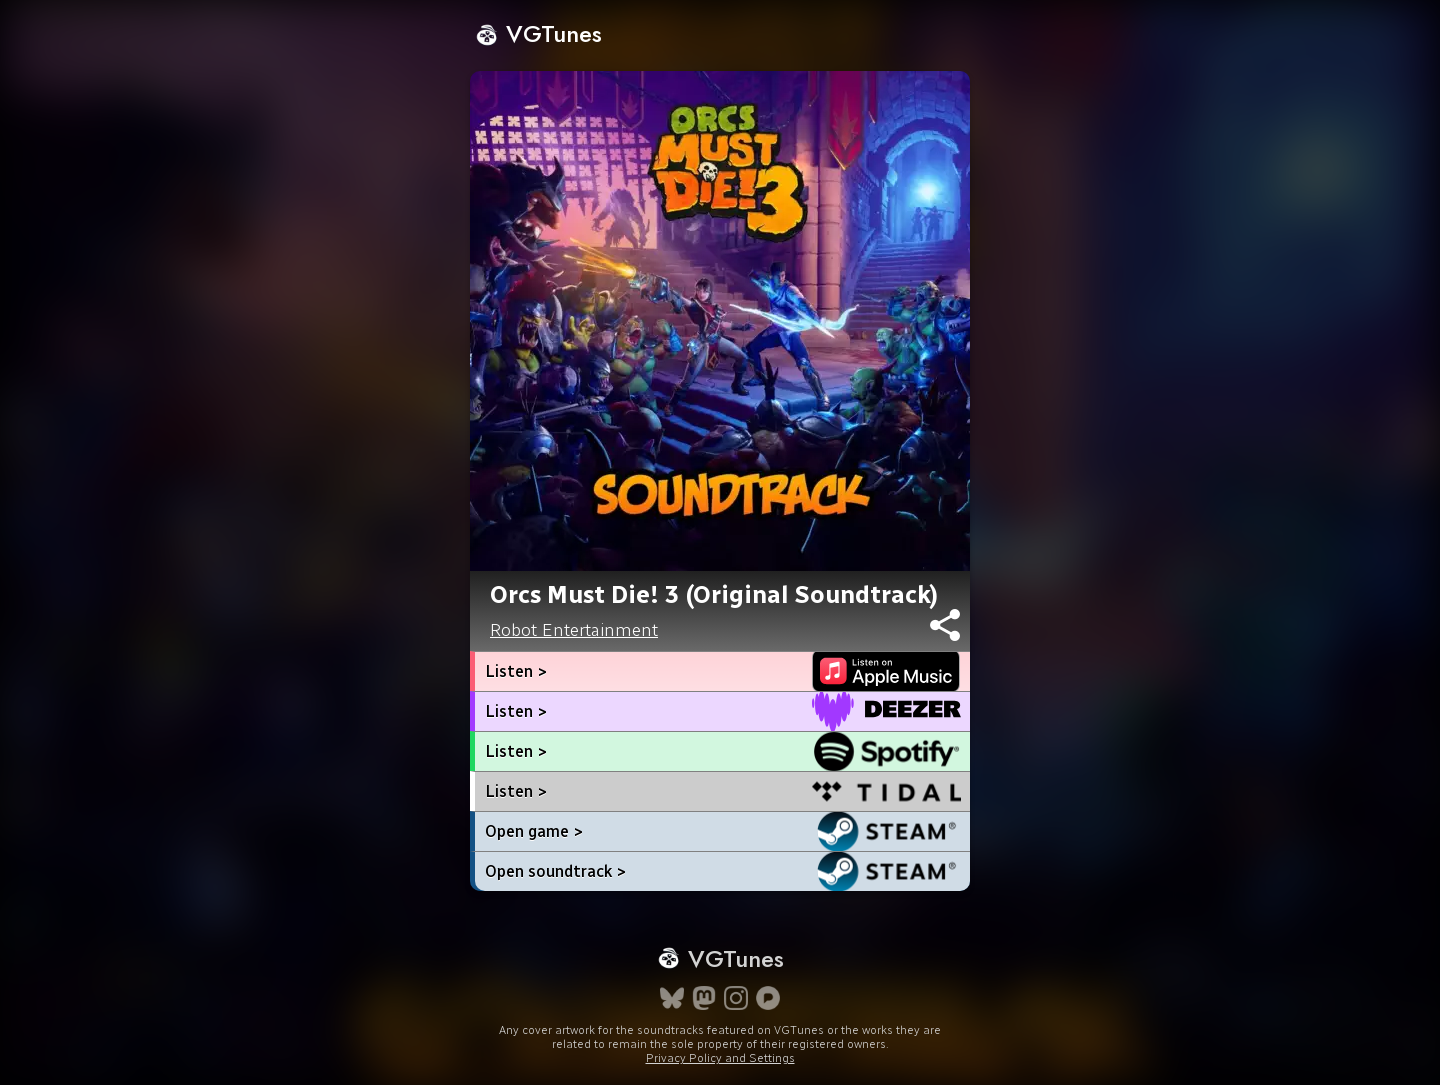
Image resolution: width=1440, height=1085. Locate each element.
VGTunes (538, 33)
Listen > (516, 671)
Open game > (534, 831)
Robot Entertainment (574, 630)
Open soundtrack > (555, 871)
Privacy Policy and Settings (720, 1058)
